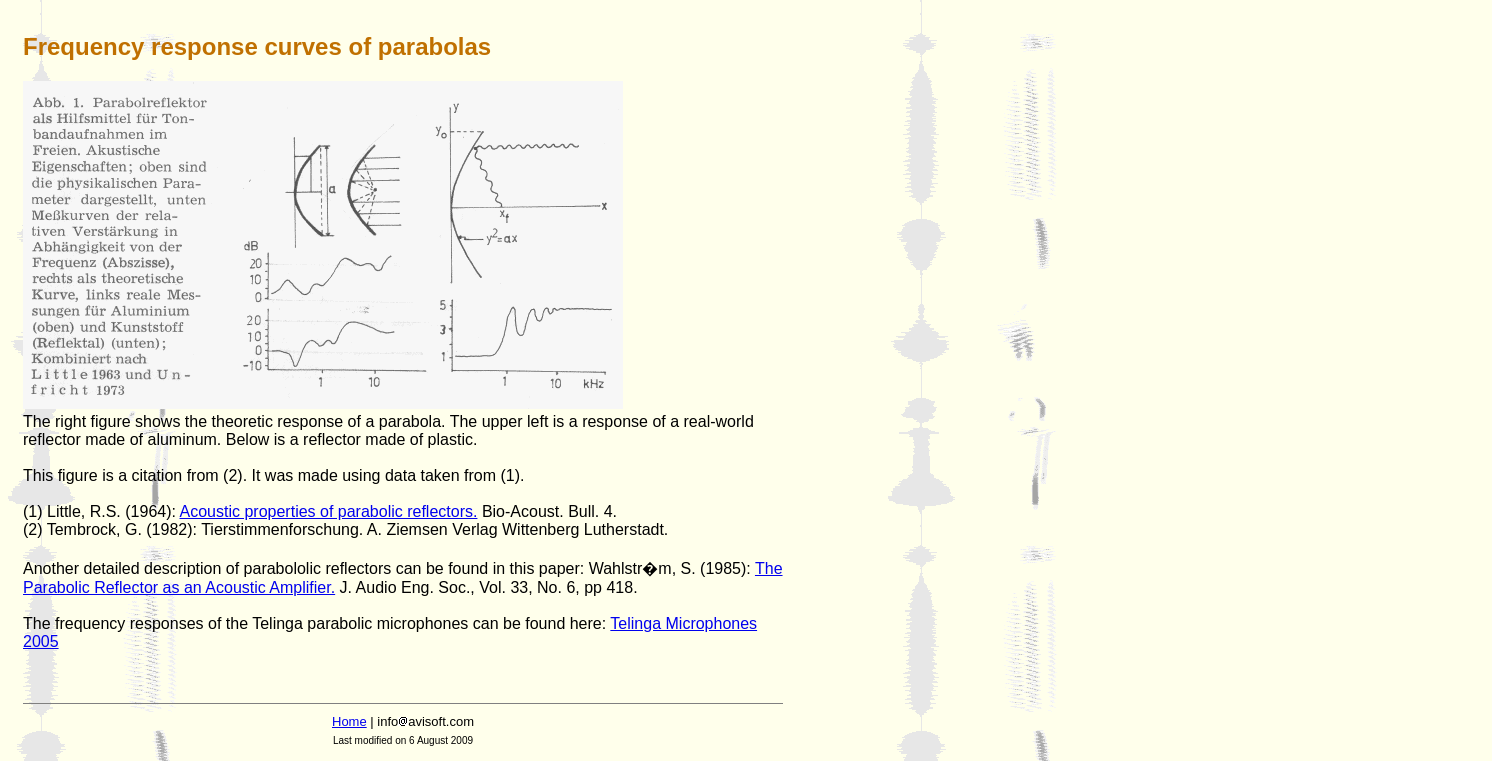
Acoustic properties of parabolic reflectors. (329, 511)
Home (349, 721)
